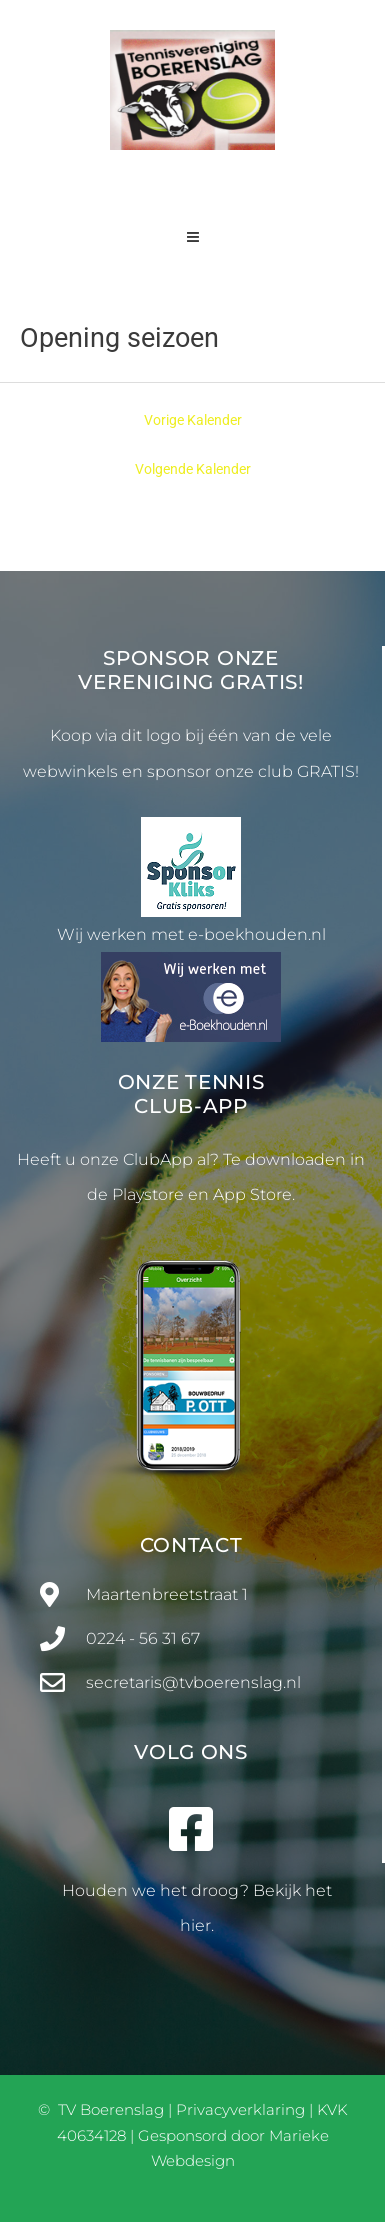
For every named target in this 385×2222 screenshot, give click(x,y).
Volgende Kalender (193, 469)
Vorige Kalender (193, 420)
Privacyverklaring (240, 2109)
